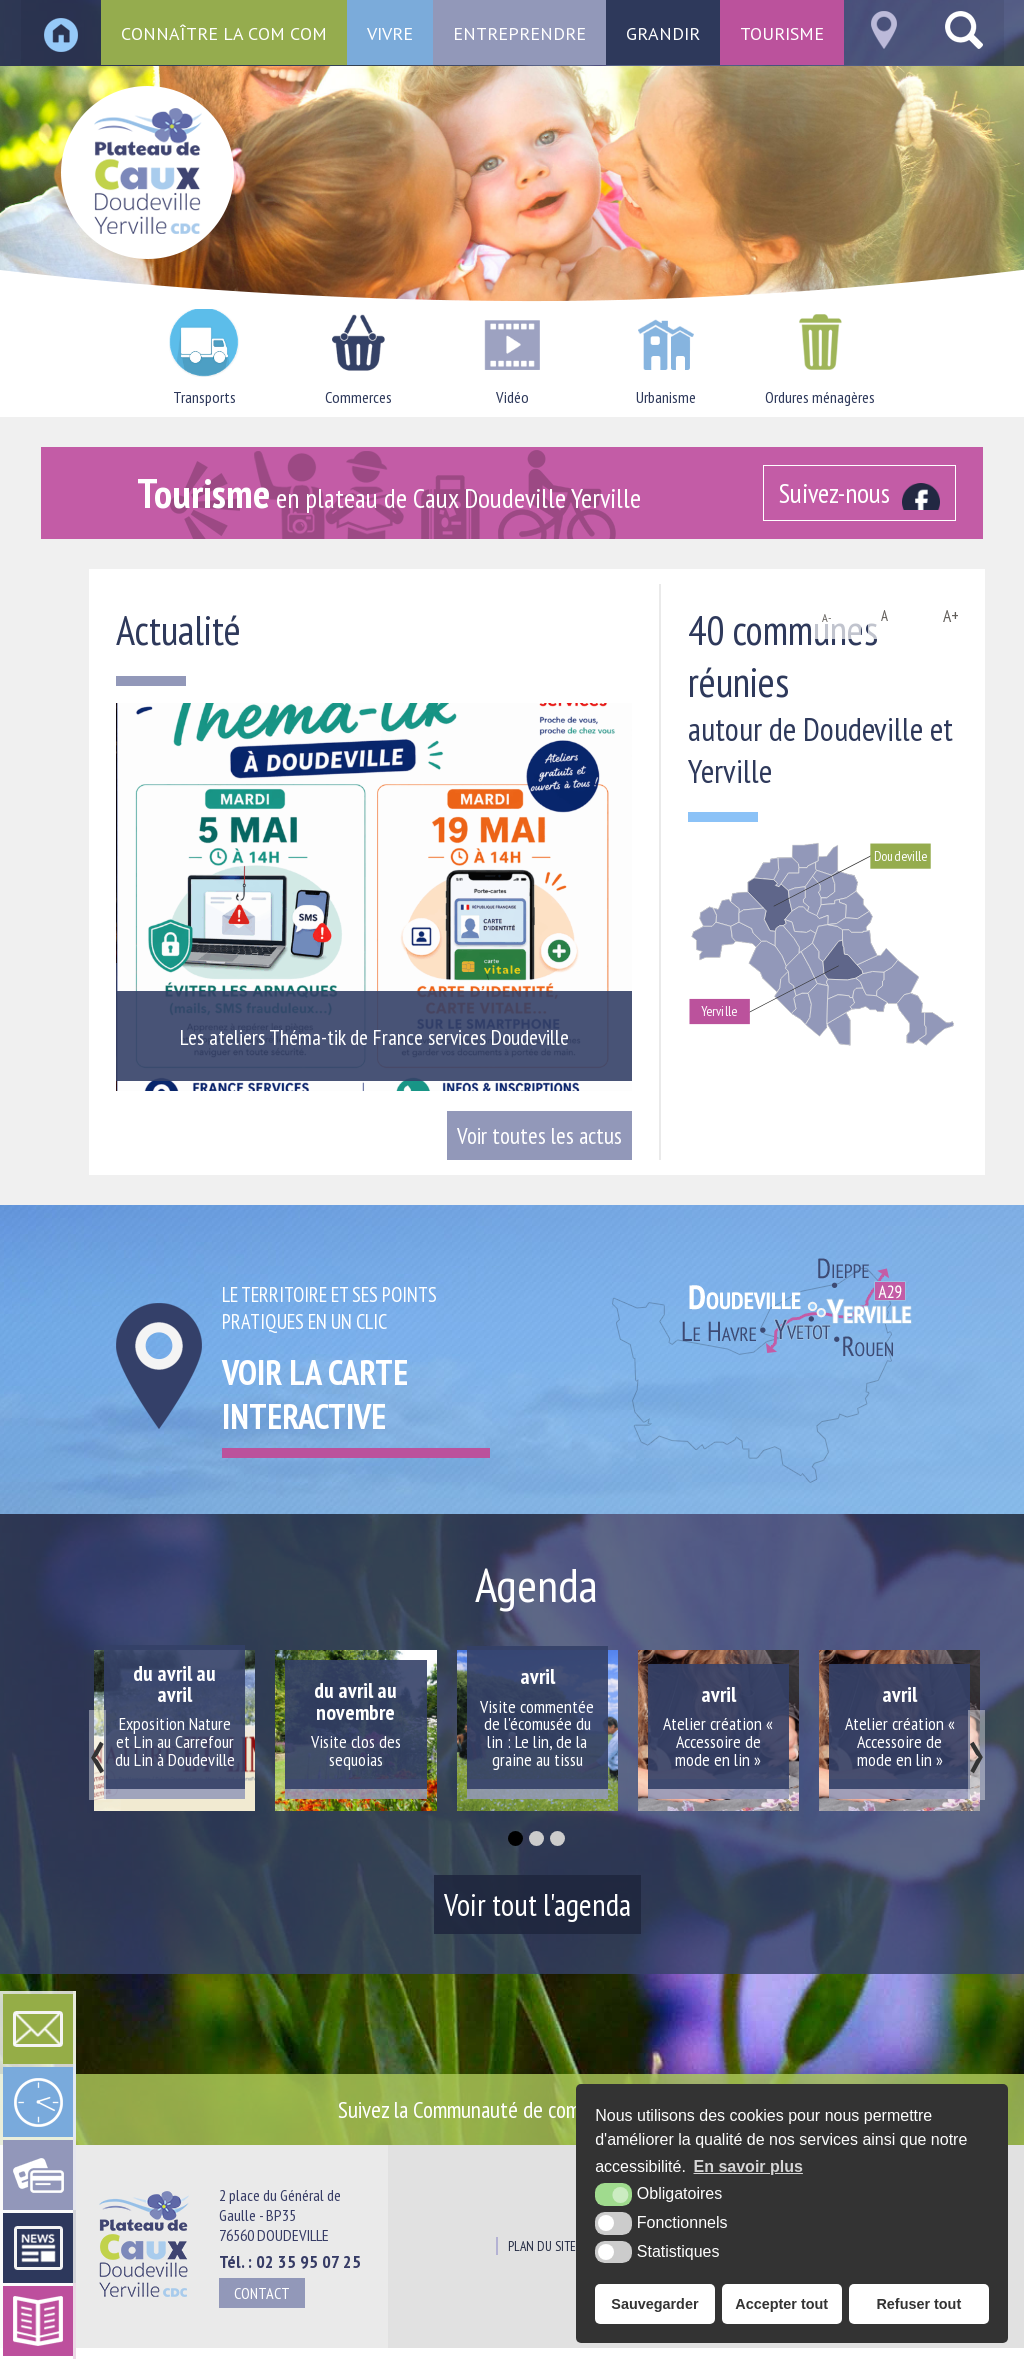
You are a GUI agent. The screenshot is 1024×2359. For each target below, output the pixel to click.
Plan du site (542, 2246)
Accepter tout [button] (781, 2304)
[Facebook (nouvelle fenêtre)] (859, 493)
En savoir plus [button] (748, 2166)
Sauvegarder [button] (654, 2304)
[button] (515, 1838)
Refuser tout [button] (918, 2304)
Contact (262, 2293)
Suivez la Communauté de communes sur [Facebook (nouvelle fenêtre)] (527, 2109)
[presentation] (97, 1755)
